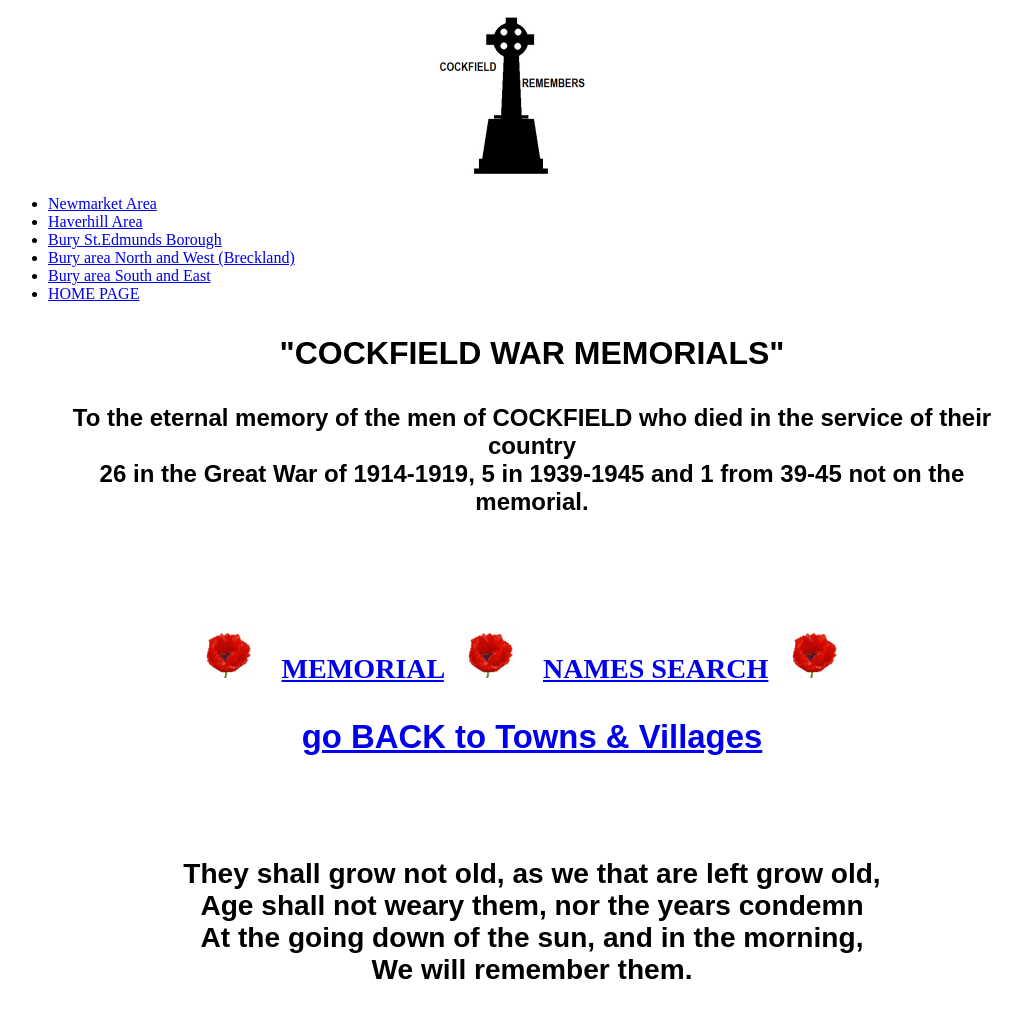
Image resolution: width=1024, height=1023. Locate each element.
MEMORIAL (363, 668)
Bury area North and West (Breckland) (171, 257)
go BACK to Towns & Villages (532, 736)
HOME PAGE (93, 293)
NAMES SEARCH (655, 668)
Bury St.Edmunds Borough (135, 239)
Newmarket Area (102, 203)
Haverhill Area (95, 221)
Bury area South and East (129, 275)
